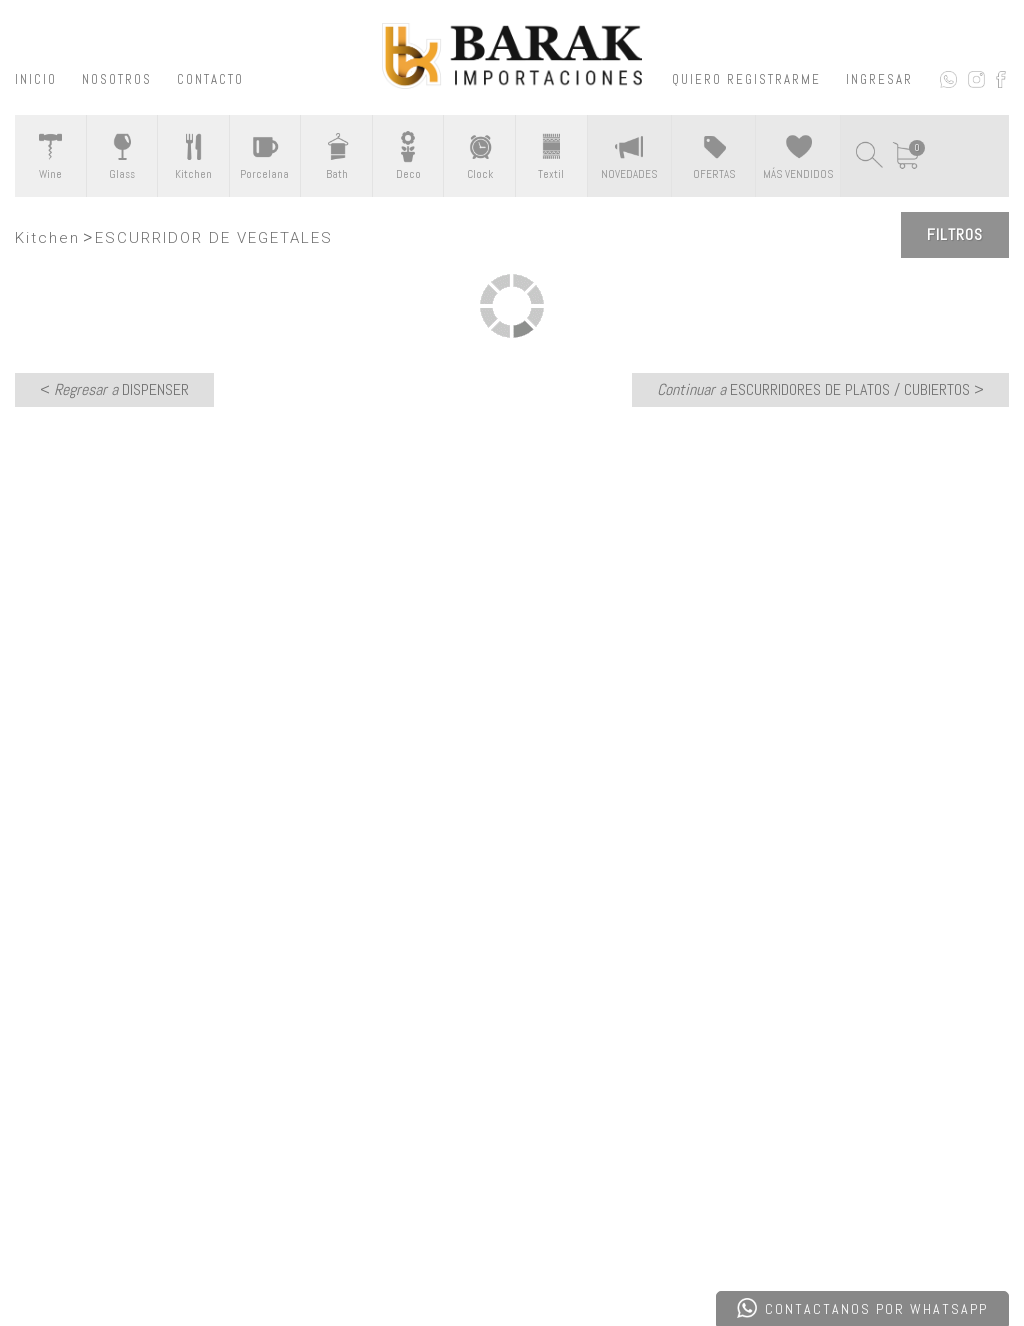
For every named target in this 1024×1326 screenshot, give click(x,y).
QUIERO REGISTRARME (746, 79)
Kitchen (47, 238)
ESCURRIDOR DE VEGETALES (214, 238)
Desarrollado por (154, 1259)
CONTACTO (210, 79)
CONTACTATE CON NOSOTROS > (512, 808)
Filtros (955, 234)
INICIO (36, 79)
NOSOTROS (117, 79)
